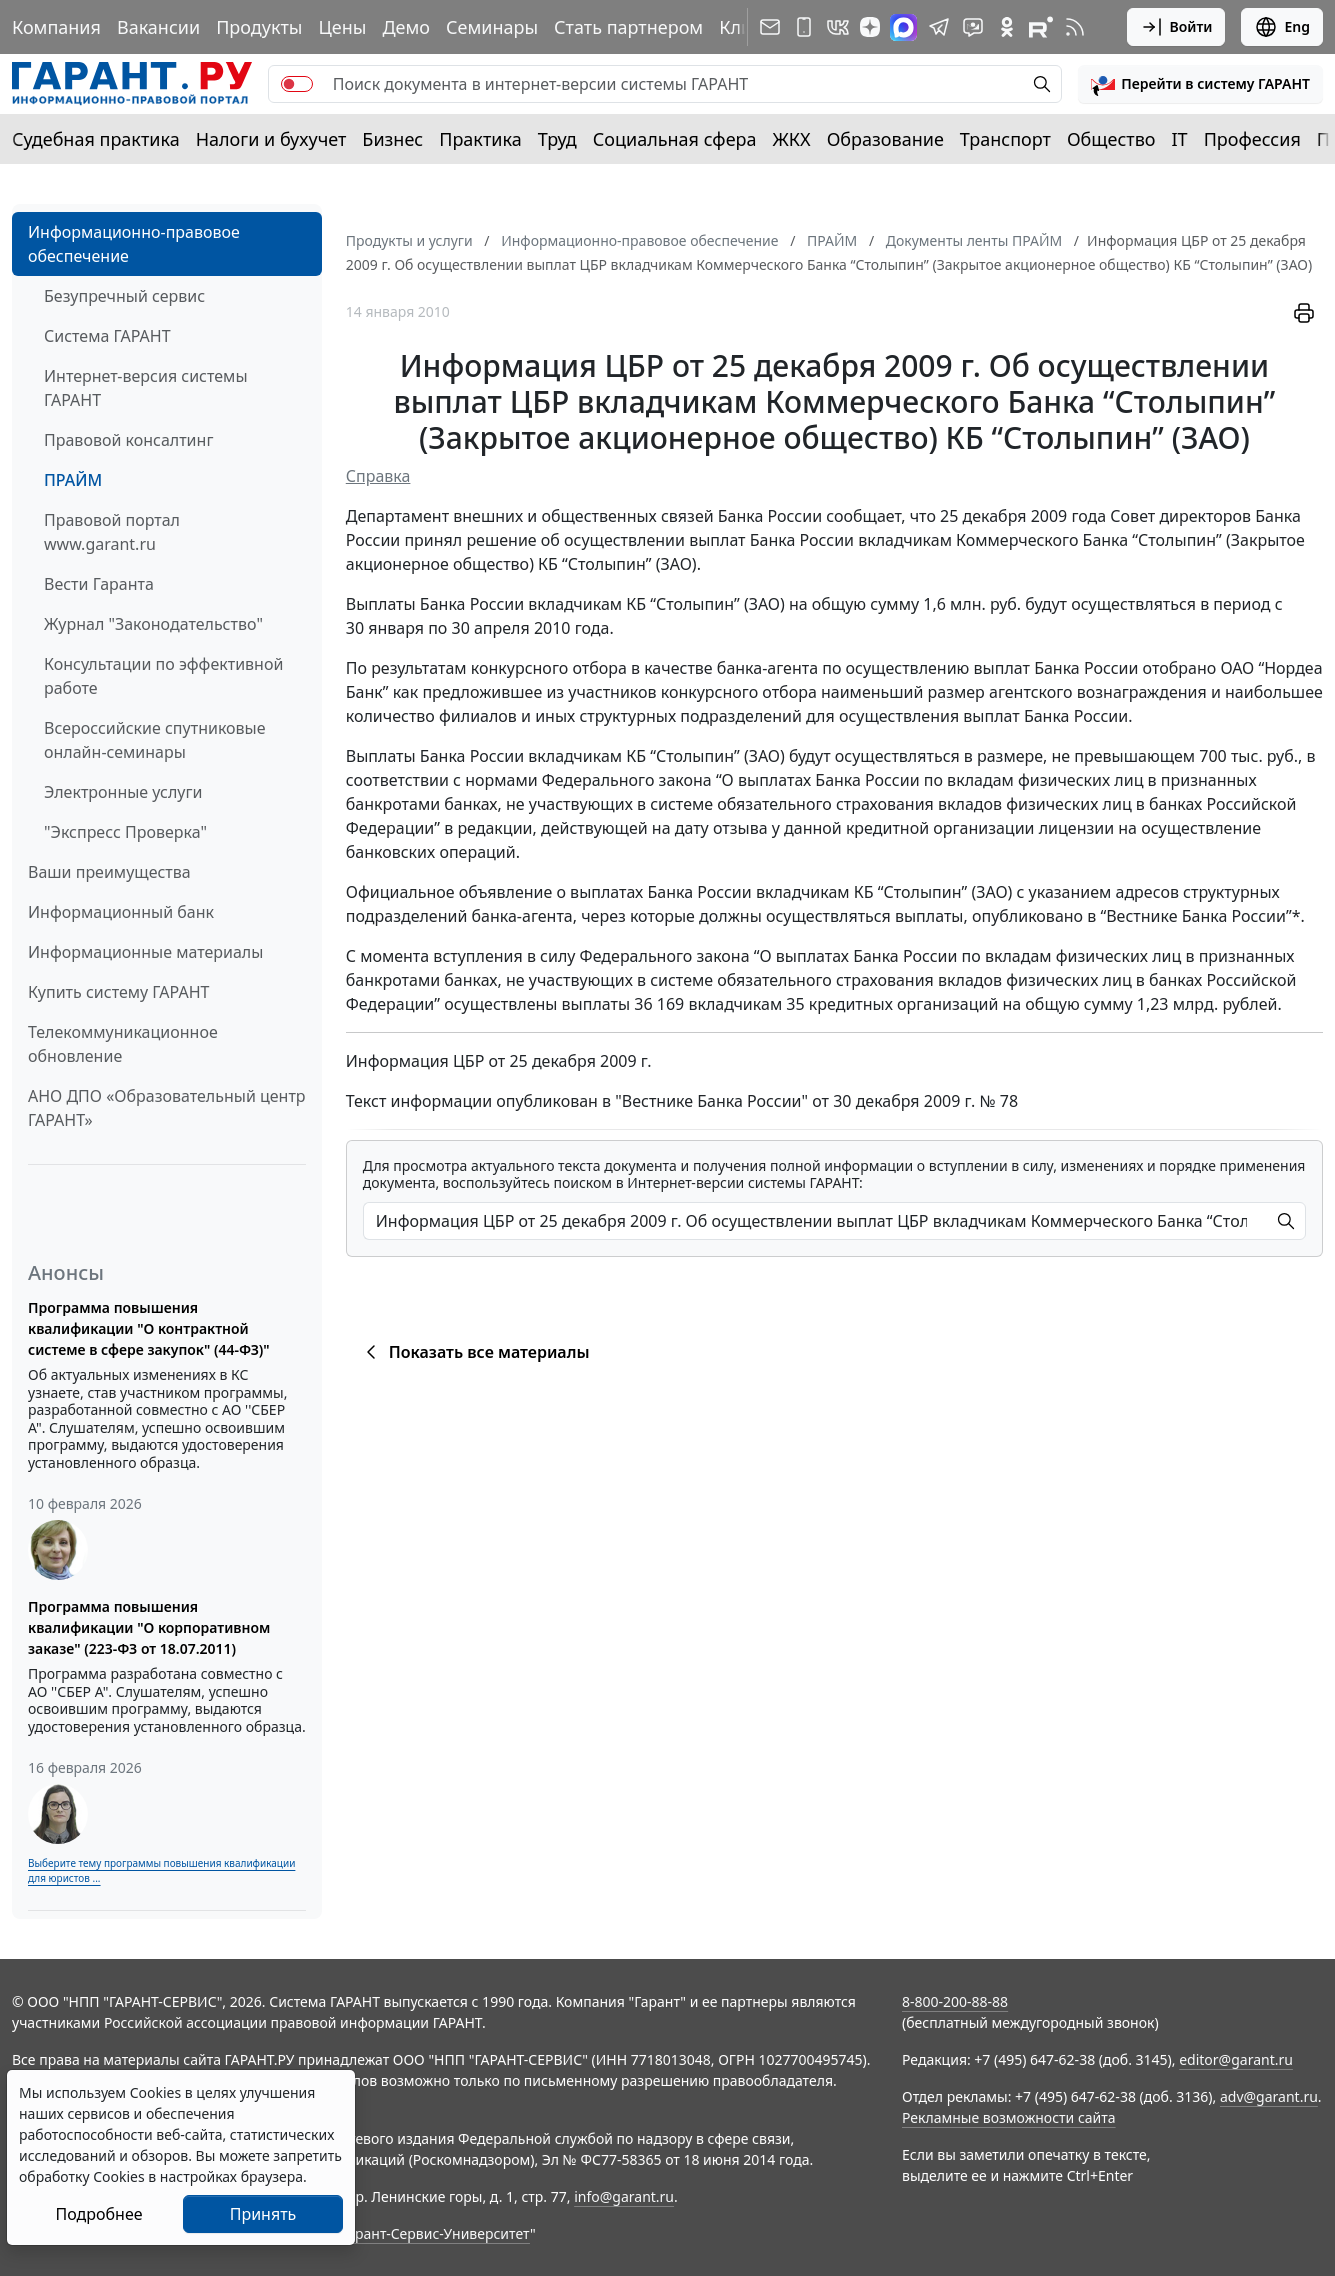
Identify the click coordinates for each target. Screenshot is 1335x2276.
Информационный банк (121, 912)
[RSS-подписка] (1075, 27)
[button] (1200, 84)
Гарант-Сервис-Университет (435, 2233)
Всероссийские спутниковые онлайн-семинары (155, 740)
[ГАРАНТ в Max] (903, 27)
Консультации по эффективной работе (163, 676)
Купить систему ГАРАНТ (118, 992)
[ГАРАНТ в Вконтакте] (838, 27)
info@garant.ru (624, 2196)
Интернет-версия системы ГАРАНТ (146, 388)
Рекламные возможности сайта (1009, 2117)
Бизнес (392, 139)
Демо (406, 27)
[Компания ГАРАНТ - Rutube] (1041, 27)
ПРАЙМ (73, 480)
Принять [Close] (263, 2214)
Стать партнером (628, 27)
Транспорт (1005, 139)
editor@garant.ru (1236, 2059)
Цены (342, 27)
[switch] (297, 84)
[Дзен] (870, 27)
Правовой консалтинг (128, 440)
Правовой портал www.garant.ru (112, 532)
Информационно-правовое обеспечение (134, 244)
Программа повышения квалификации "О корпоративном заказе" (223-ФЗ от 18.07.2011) (149, 1627)
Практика (480, 139)
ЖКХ (792, 139)
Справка (378, 476)
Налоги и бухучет (271, 139)
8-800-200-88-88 (955, 2001)
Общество (1111, 139)
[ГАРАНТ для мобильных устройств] (804, 27)
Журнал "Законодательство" (153, 624)
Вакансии (158, 27)
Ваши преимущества (109, 872)
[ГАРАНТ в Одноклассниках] (1007, 27)
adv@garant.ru (1269, 2096)
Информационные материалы (145, 952)
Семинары (492, 27)
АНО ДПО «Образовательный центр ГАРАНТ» (167, 1108)
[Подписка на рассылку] (770, 27)
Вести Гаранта (99, 584)
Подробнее (98, 2214)
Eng (1282, 27)
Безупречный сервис (124, 296)
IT (1180, 139)
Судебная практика (96, 139)
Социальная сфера (675, 139)
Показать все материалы (474, 1352)
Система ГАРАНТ (107, 336)
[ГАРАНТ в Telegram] (939, 27)
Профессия (1252, 139)
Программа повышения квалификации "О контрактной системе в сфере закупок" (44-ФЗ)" (149, 1328)
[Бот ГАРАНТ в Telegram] (973, 27)
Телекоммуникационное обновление (123, 1044)
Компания (56, 27)
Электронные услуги (123, 792)
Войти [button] (1176, 27)
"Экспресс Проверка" (125, 832)
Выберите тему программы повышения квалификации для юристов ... (161, 1870)
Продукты (259, 27)
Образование (885, 139)
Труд (557, 139)
